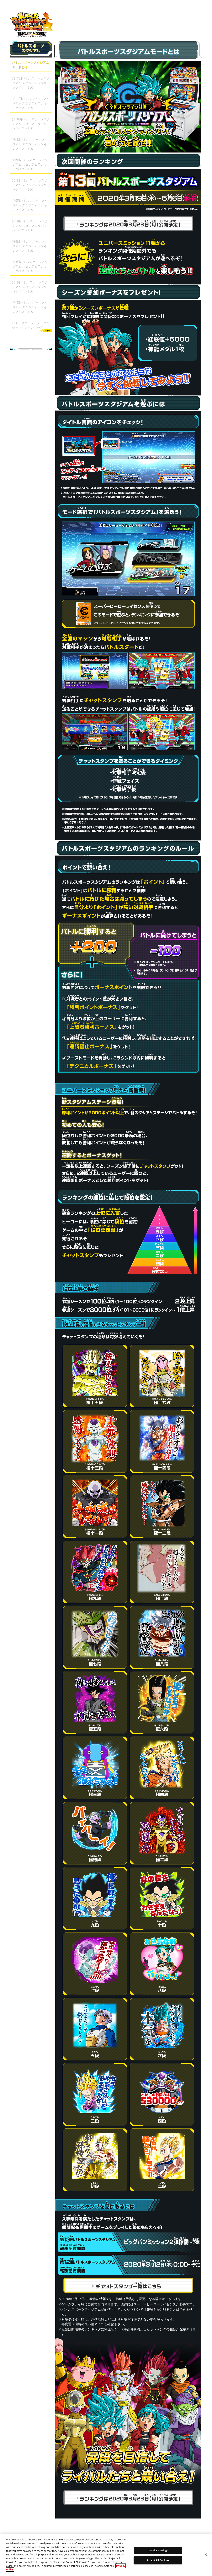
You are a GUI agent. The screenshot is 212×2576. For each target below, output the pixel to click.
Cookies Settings (158, 2550)
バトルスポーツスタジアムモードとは (30, 64)
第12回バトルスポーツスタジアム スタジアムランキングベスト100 (31, 82)
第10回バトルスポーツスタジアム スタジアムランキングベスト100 (31, 123)
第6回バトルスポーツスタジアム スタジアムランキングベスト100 (30, 205)
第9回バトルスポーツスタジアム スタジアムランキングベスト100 (30, 144)
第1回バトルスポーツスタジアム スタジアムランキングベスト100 (30, 307)
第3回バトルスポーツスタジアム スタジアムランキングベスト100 (30, 266)
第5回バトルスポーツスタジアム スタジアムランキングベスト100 (30, 225)
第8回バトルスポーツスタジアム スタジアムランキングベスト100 (30, 164)
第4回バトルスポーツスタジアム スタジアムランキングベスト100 (30, 246)
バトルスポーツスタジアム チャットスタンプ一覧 (30, 324)
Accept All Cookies (158, 2560)
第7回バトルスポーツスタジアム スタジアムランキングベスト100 (30, 184)
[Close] (206, 2554)
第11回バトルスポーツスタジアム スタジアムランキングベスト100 (31, 103)
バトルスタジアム (30, 339)
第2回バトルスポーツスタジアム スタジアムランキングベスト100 (30, 286)
